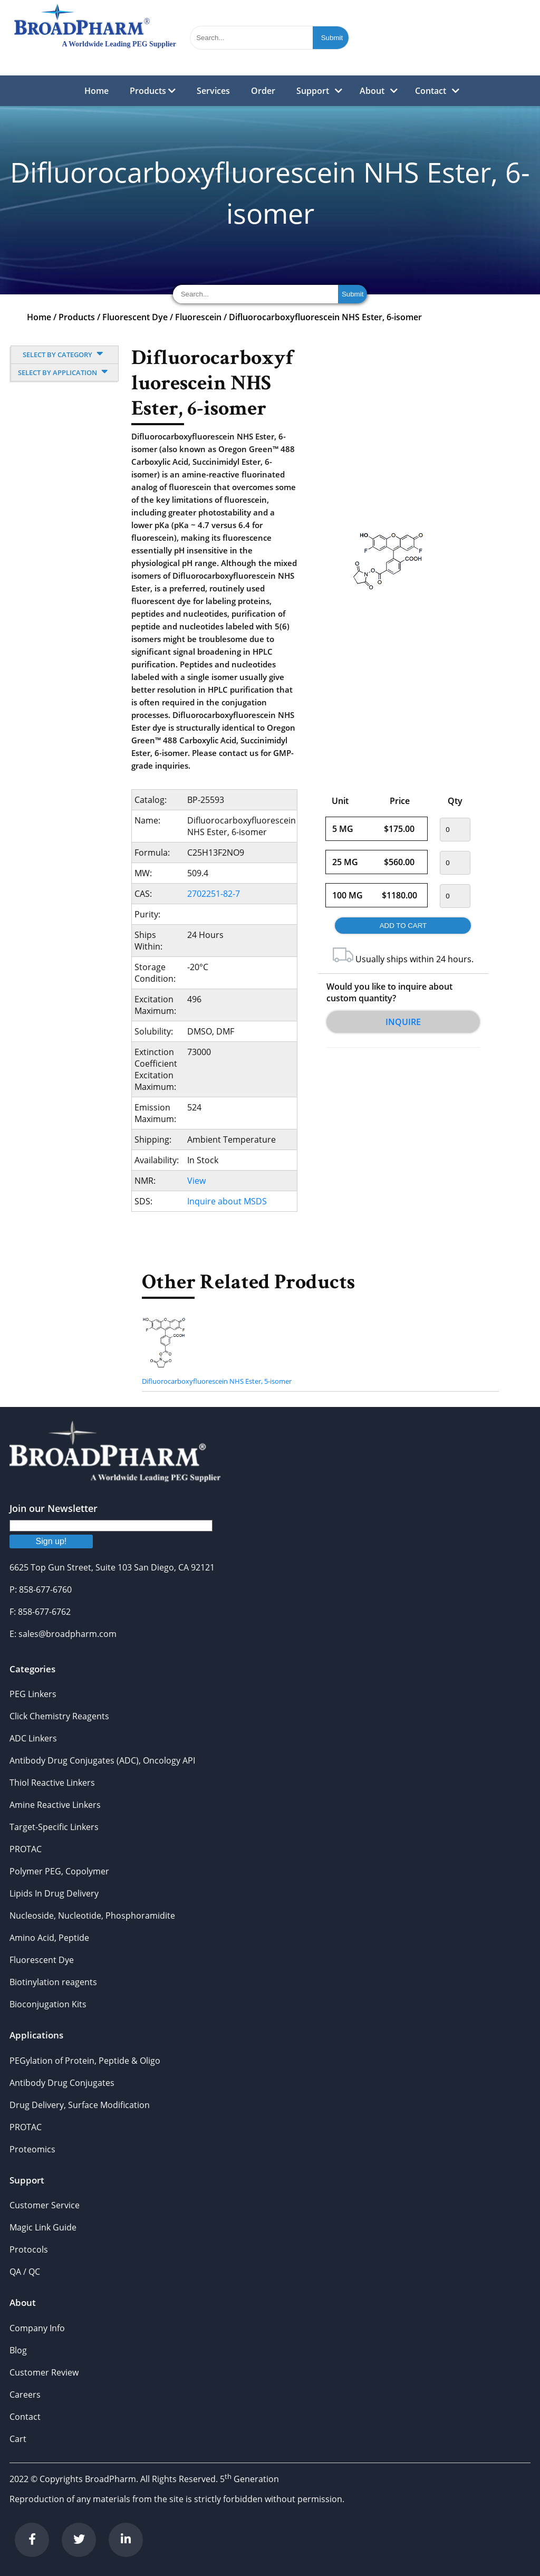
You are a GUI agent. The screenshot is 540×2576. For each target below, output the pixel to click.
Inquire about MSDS (227, 1201)
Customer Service (44, 2205)
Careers (25, 2394)
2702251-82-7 (213, 893)
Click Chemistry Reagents (59, 1716)
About (372, 91)
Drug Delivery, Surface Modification (79, 2105)
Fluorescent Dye (135, 317)
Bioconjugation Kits (47, 2004)
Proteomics (32, 2149)
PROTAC (25, 1849)
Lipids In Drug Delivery (54, 1893)
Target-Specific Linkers (54, 1827)
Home (96, 91)
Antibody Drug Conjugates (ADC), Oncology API (102, 1760)
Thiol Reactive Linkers (52, 1782)
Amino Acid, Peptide (49, 1937)
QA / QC (24, 2271)
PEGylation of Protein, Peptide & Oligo (84, 2060)
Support (312, 91)
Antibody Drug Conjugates (61, 2083)
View (196, 1180)
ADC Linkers (33, 1738)
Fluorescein (198, 317)
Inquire (403, 1022)
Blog (18, 2350)
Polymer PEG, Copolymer (59, 1871)
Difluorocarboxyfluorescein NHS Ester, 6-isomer (325, 317)
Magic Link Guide (42, 2227)
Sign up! (51, 1541)
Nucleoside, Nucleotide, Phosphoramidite (92, 1915)
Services (213, 91)
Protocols (28, 2249)
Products (153, 91)
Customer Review (44, 2372)
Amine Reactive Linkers (55, 1805)
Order (263, 91)
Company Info (37, 2328)
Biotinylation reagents (53, 1982)
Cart (17, 2439)
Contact (430, 91)
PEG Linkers (32, 1694)
